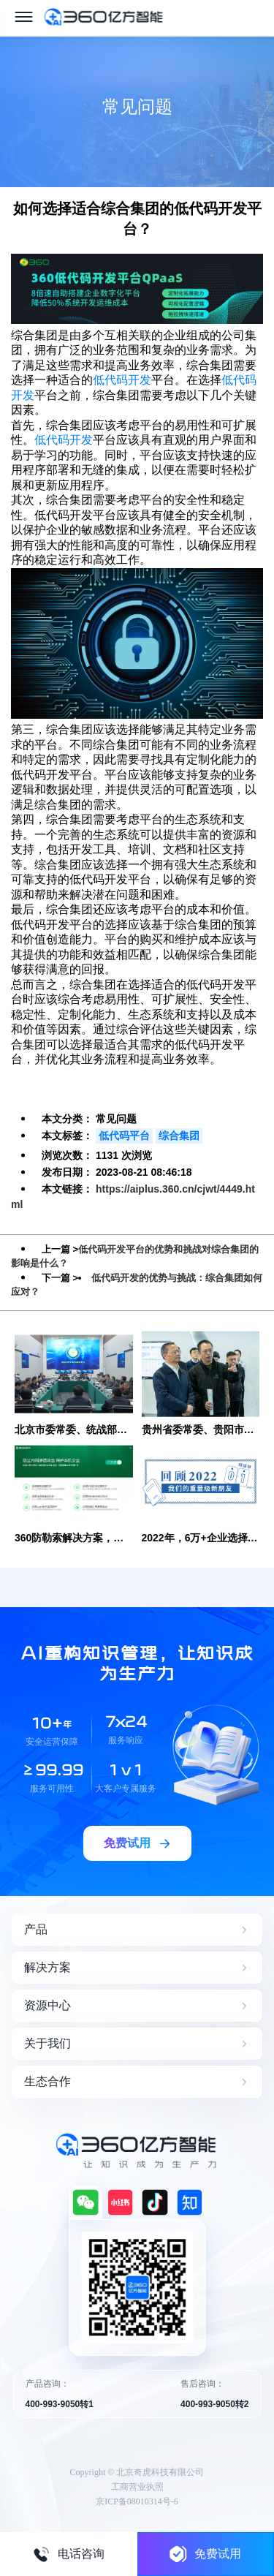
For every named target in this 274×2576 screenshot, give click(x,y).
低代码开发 (122, 380)
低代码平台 (124, 1135)
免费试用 (205, 2553)
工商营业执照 (137, 2487)
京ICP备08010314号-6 (137, 2501)
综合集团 (179, 1135)
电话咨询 (68, 2554)
